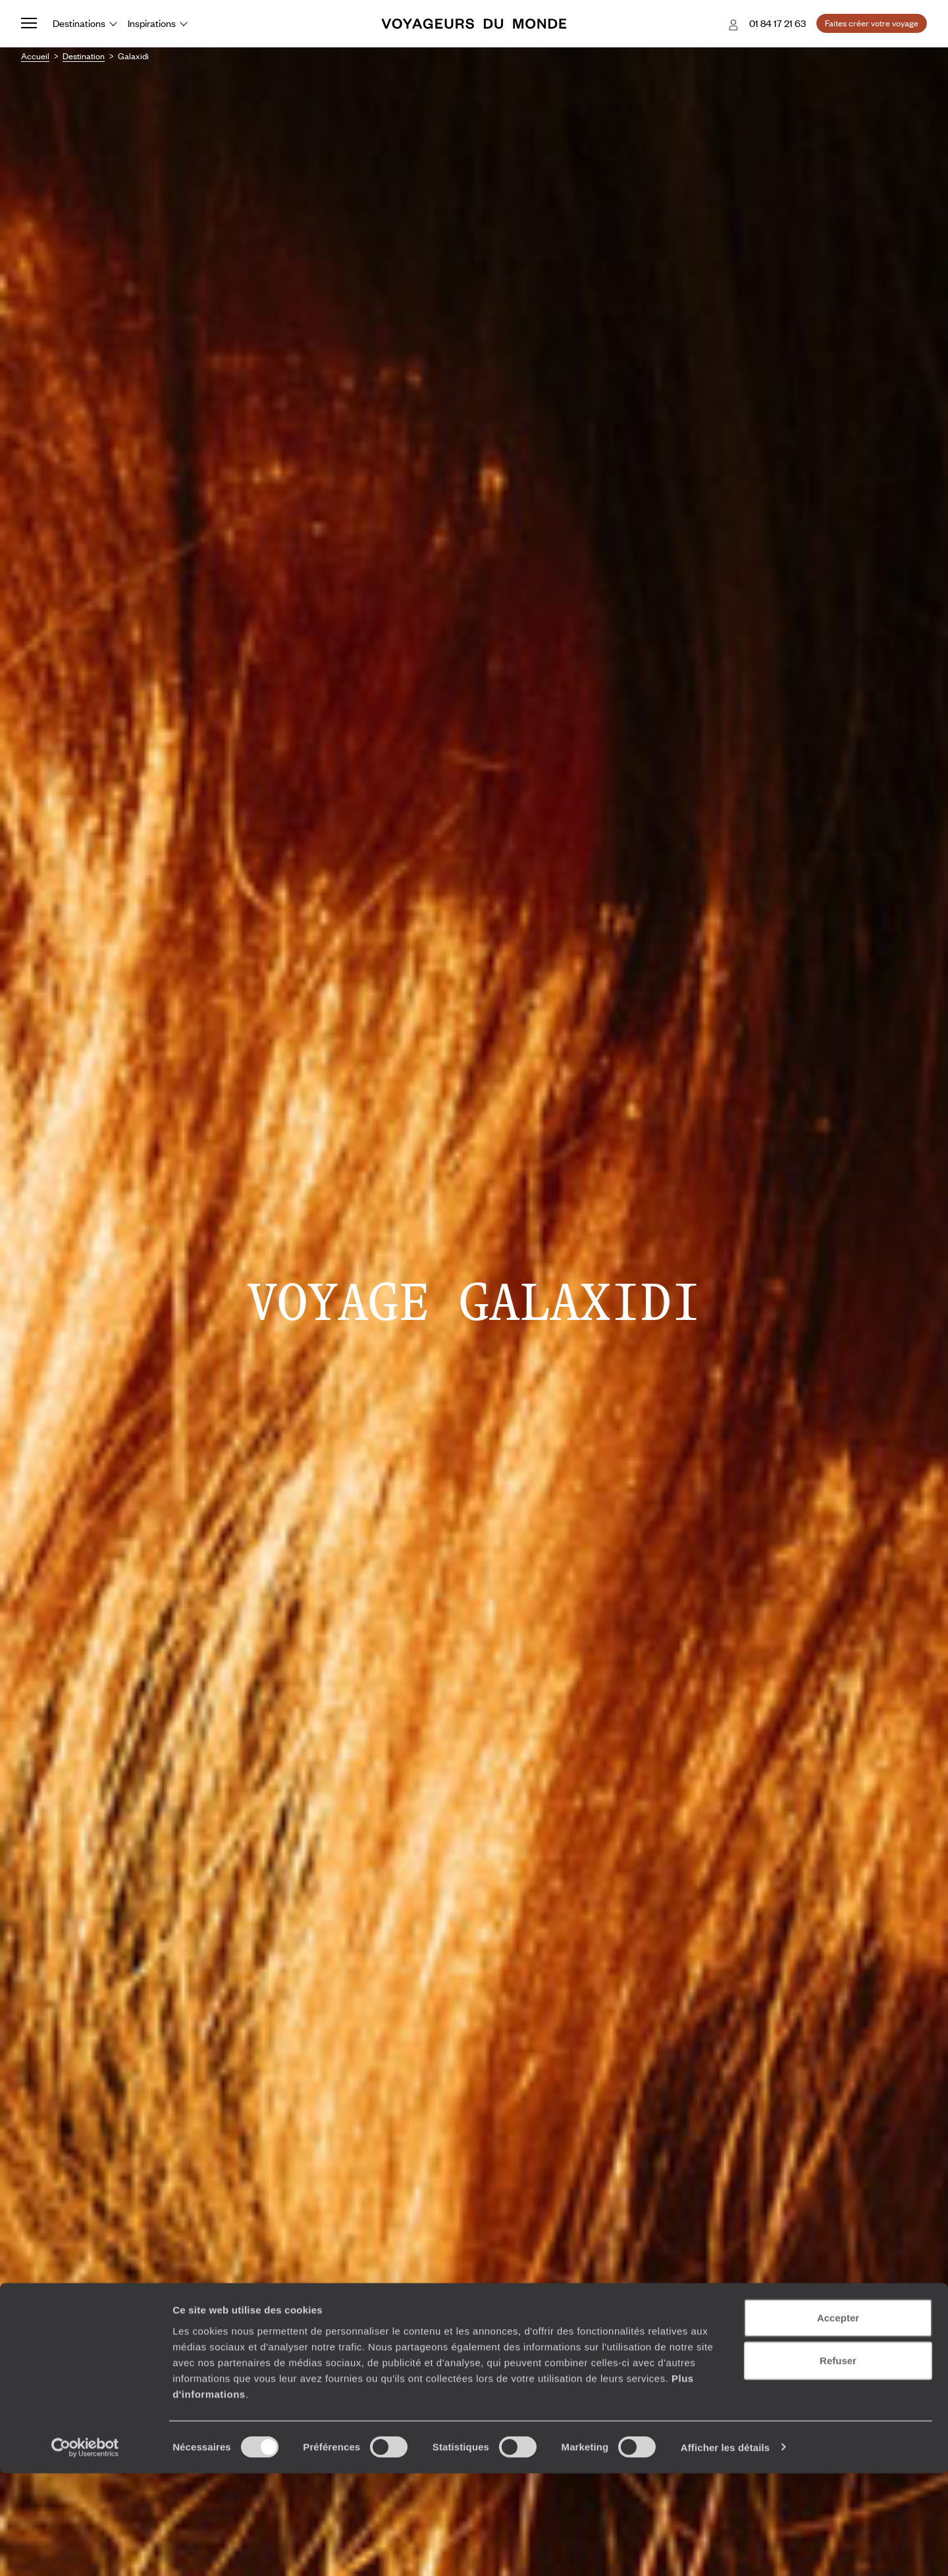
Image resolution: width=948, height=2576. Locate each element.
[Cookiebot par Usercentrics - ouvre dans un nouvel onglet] (85, 2550)
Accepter (838, 2420)
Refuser (838, 2463)
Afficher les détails (725, 2550)
